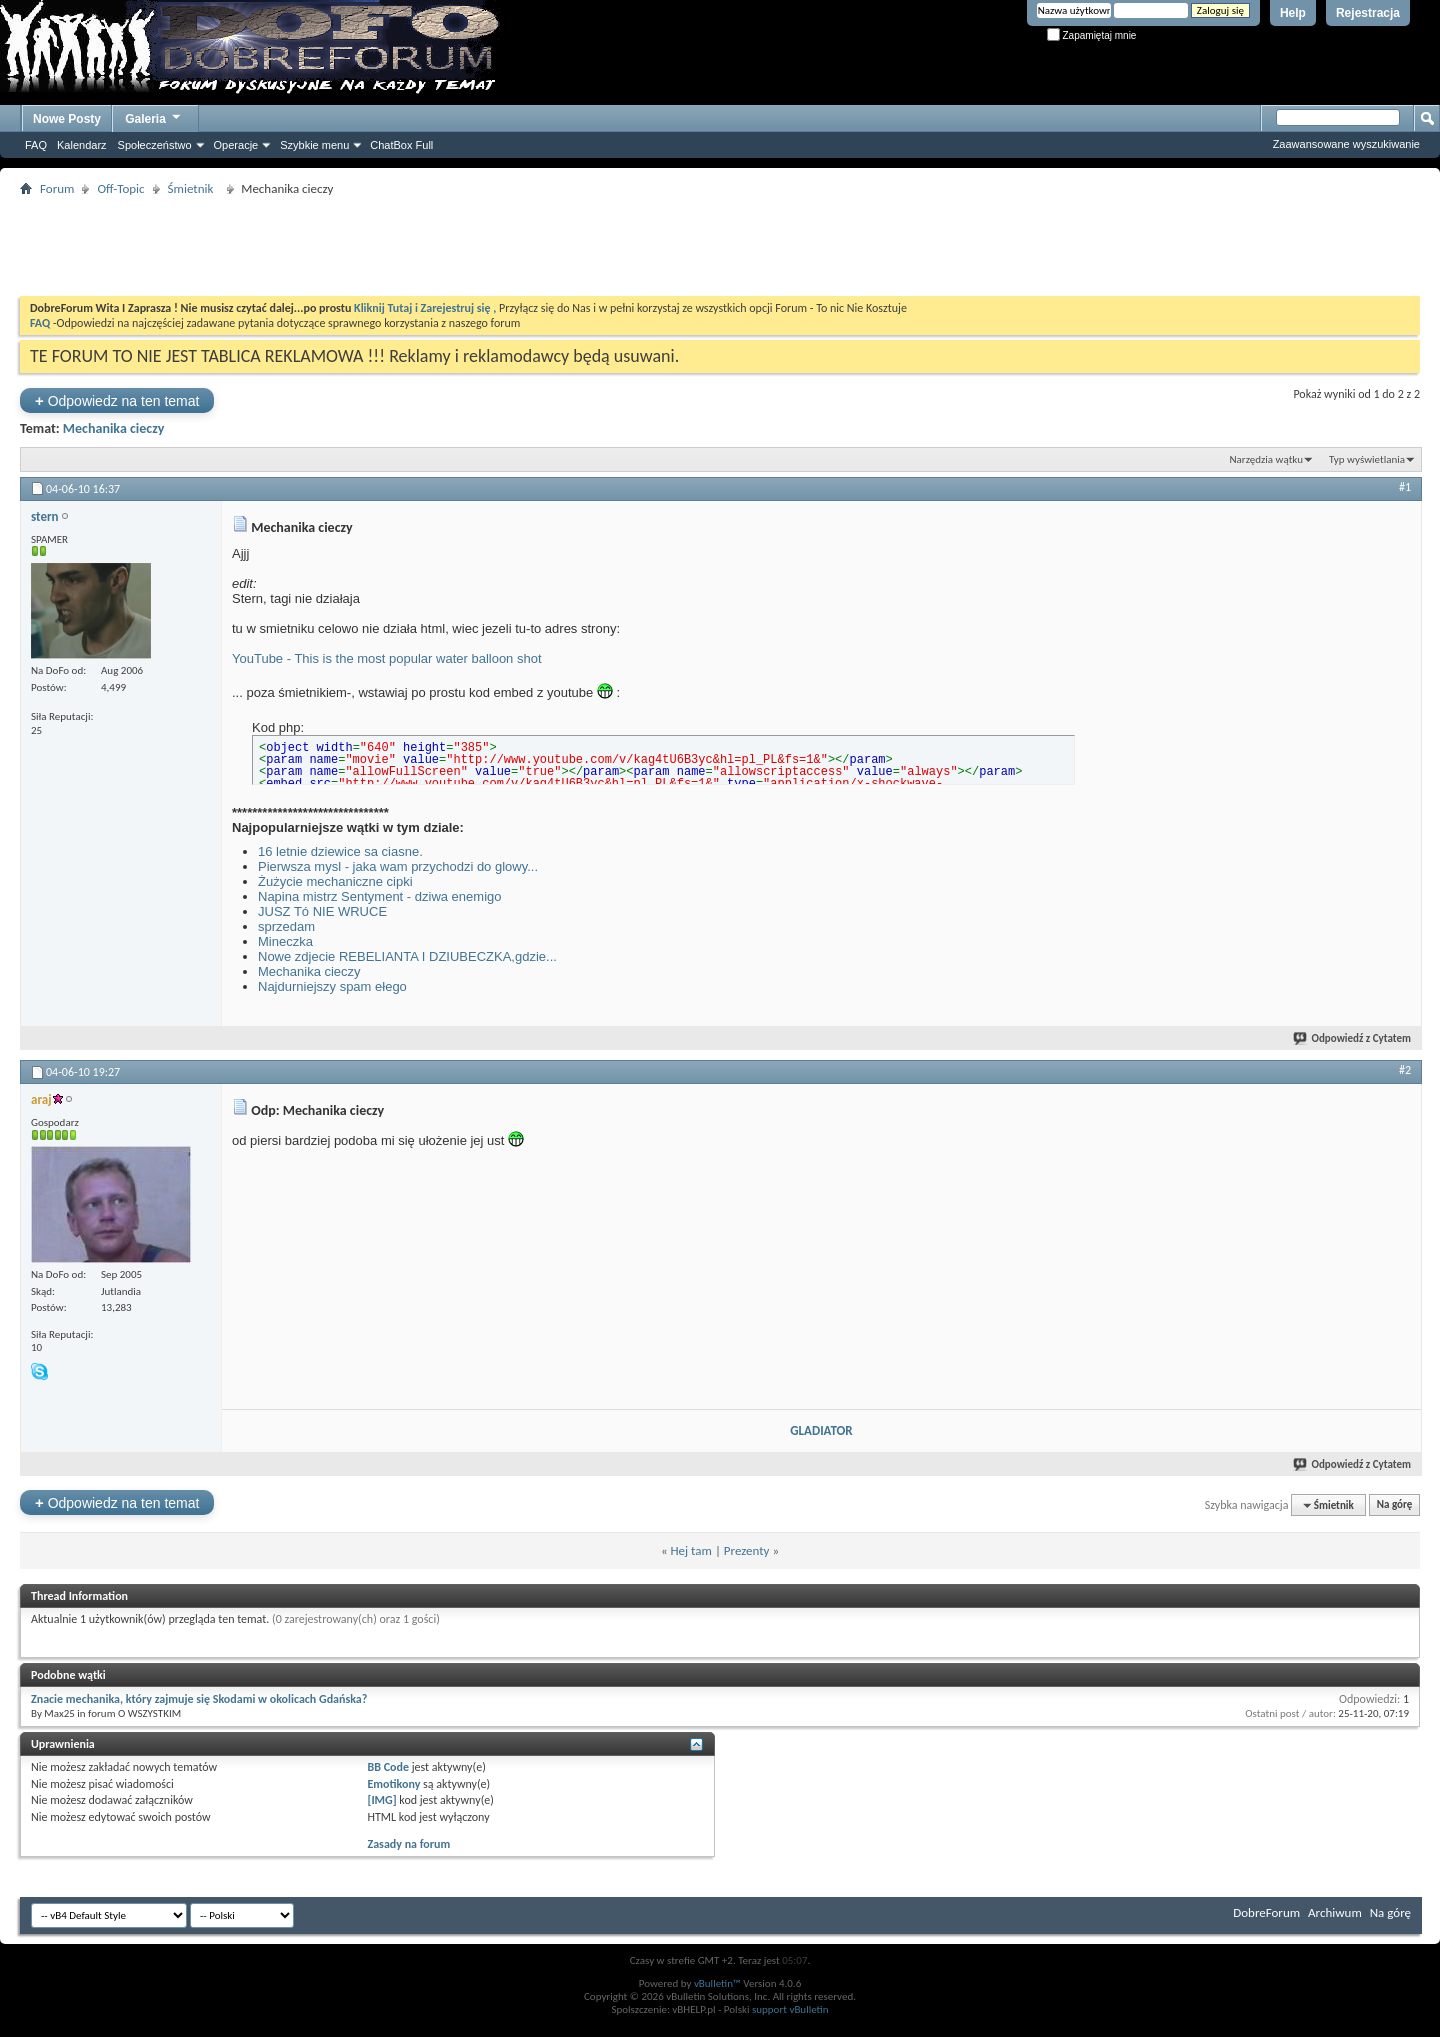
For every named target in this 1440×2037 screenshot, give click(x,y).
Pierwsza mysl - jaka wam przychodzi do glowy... (398, 866)
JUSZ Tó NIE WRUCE (322, 911)
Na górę (1395, 1505)
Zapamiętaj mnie (1092, 35)
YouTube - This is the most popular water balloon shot (387, 658)
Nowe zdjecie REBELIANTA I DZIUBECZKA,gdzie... (407, 956)
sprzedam (286, 926)
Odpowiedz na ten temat (117, 400)
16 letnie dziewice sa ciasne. (340, 851)
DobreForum (1266, 1912)
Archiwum (1335, 1912)
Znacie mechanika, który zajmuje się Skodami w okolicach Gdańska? (199, 1699)
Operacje (236, 145)
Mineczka (285, 941)
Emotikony (394, 1784)
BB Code (388, 1767)
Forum (57, 188)
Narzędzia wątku (1266, 459)
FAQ (36, 145)
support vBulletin (790, 2009)
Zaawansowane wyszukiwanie (1346, 144)
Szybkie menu (314, 145)
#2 (1405, 1070)
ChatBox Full (401, 145)
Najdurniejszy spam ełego (332, 986)
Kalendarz (82, 145)
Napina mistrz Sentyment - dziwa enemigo (380, 896)
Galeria (154, 116)
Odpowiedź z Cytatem (1353, 1038)
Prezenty (747, 1550)
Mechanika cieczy (113, 428)
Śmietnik (194, 188)
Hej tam (691, 1550)
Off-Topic (120, 188)
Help (1293, 13)
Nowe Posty (67, 119)
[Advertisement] (720, 246)
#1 (1405, 487)
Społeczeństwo (155, 145)
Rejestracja (1368, 13)
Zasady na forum (409, 1844)
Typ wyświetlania (1367, 459)
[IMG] (382, 1800)
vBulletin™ (717, 1983)
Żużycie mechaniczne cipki (335, 881)
